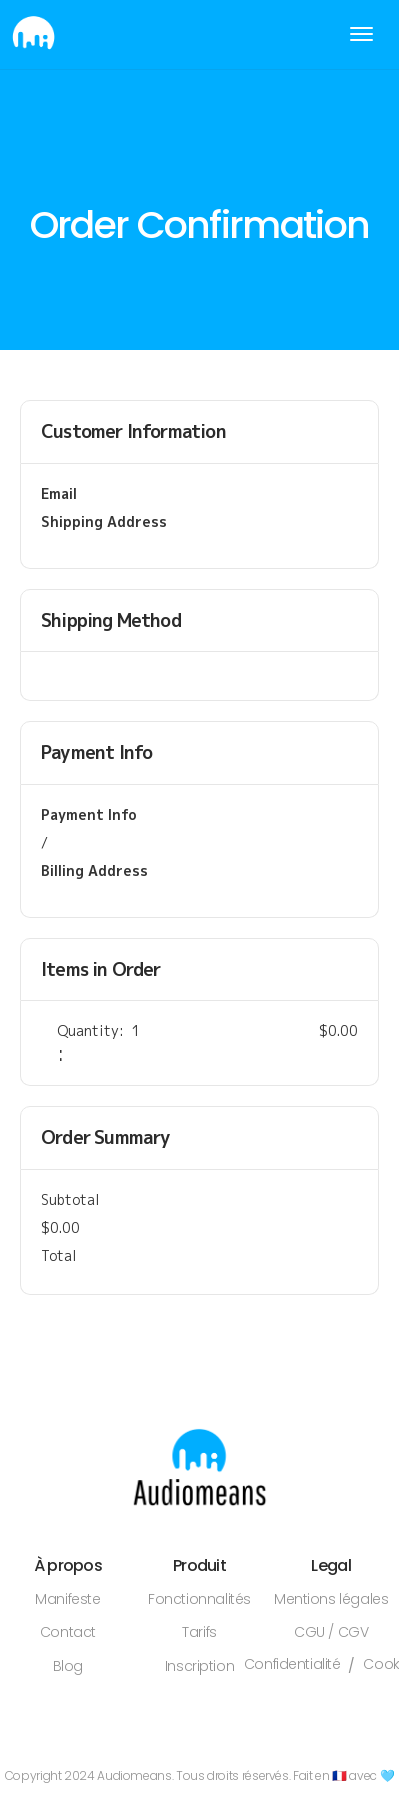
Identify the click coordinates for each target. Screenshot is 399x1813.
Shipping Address (104, 521)
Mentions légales (331, 1599)
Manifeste (67, 1599)
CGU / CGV (331, 1632)
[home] (28, 34)
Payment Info (89, 814)
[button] (361, 34)
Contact (68, 1632)
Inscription (199, 1666)
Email (59, 493)
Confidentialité (292, 1665)
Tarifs (199, 1632)
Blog (68, 1666)
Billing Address (94, 870)
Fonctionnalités (199, 1599)
